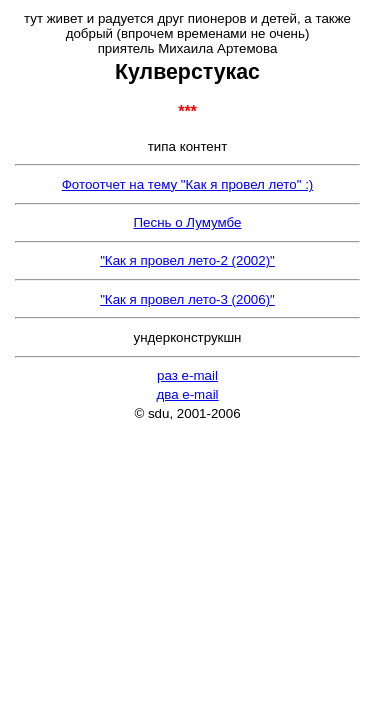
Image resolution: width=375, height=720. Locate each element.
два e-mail (187, 394)
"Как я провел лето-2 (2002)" (187, 260)
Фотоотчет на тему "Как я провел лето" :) (188, 184)
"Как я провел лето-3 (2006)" (187, 299)
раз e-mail (187, 375)
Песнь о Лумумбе (188, 222)
